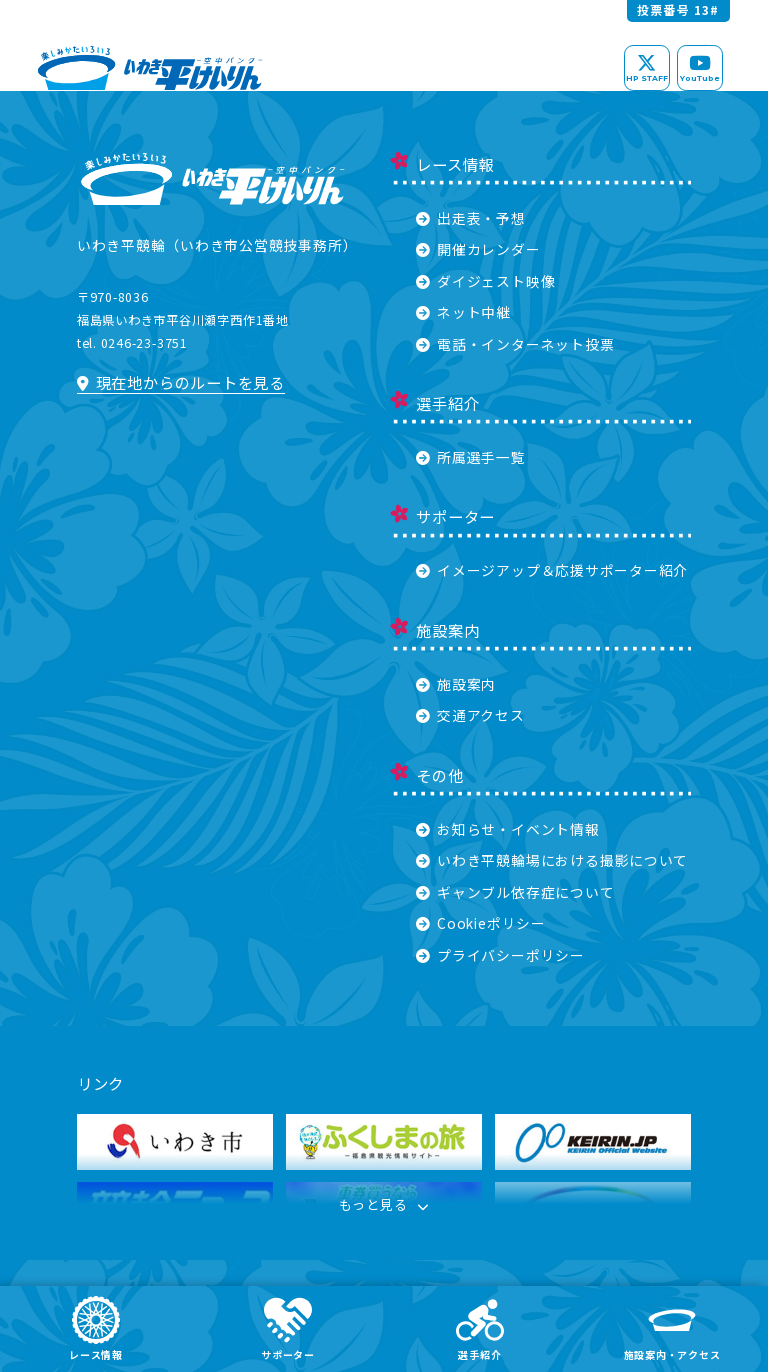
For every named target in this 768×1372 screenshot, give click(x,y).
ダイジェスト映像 (485, 281)
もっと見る (384, 1207)
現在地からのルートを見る (181, 382)
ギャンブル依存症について (515, 892)
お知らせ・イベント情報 (507, 829)
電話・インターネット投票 (515, 344)
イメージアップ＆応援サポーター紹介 (552, 570)
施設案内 (456, 684)
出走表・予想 (471, 218)
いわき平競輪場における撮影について (552, 860)
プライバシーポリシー (500, 955)
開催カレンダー (478, 249)
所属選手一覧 (471, 457)
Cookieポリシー (481, 923)
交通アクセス (470, 715)
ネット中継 (463, 312)
